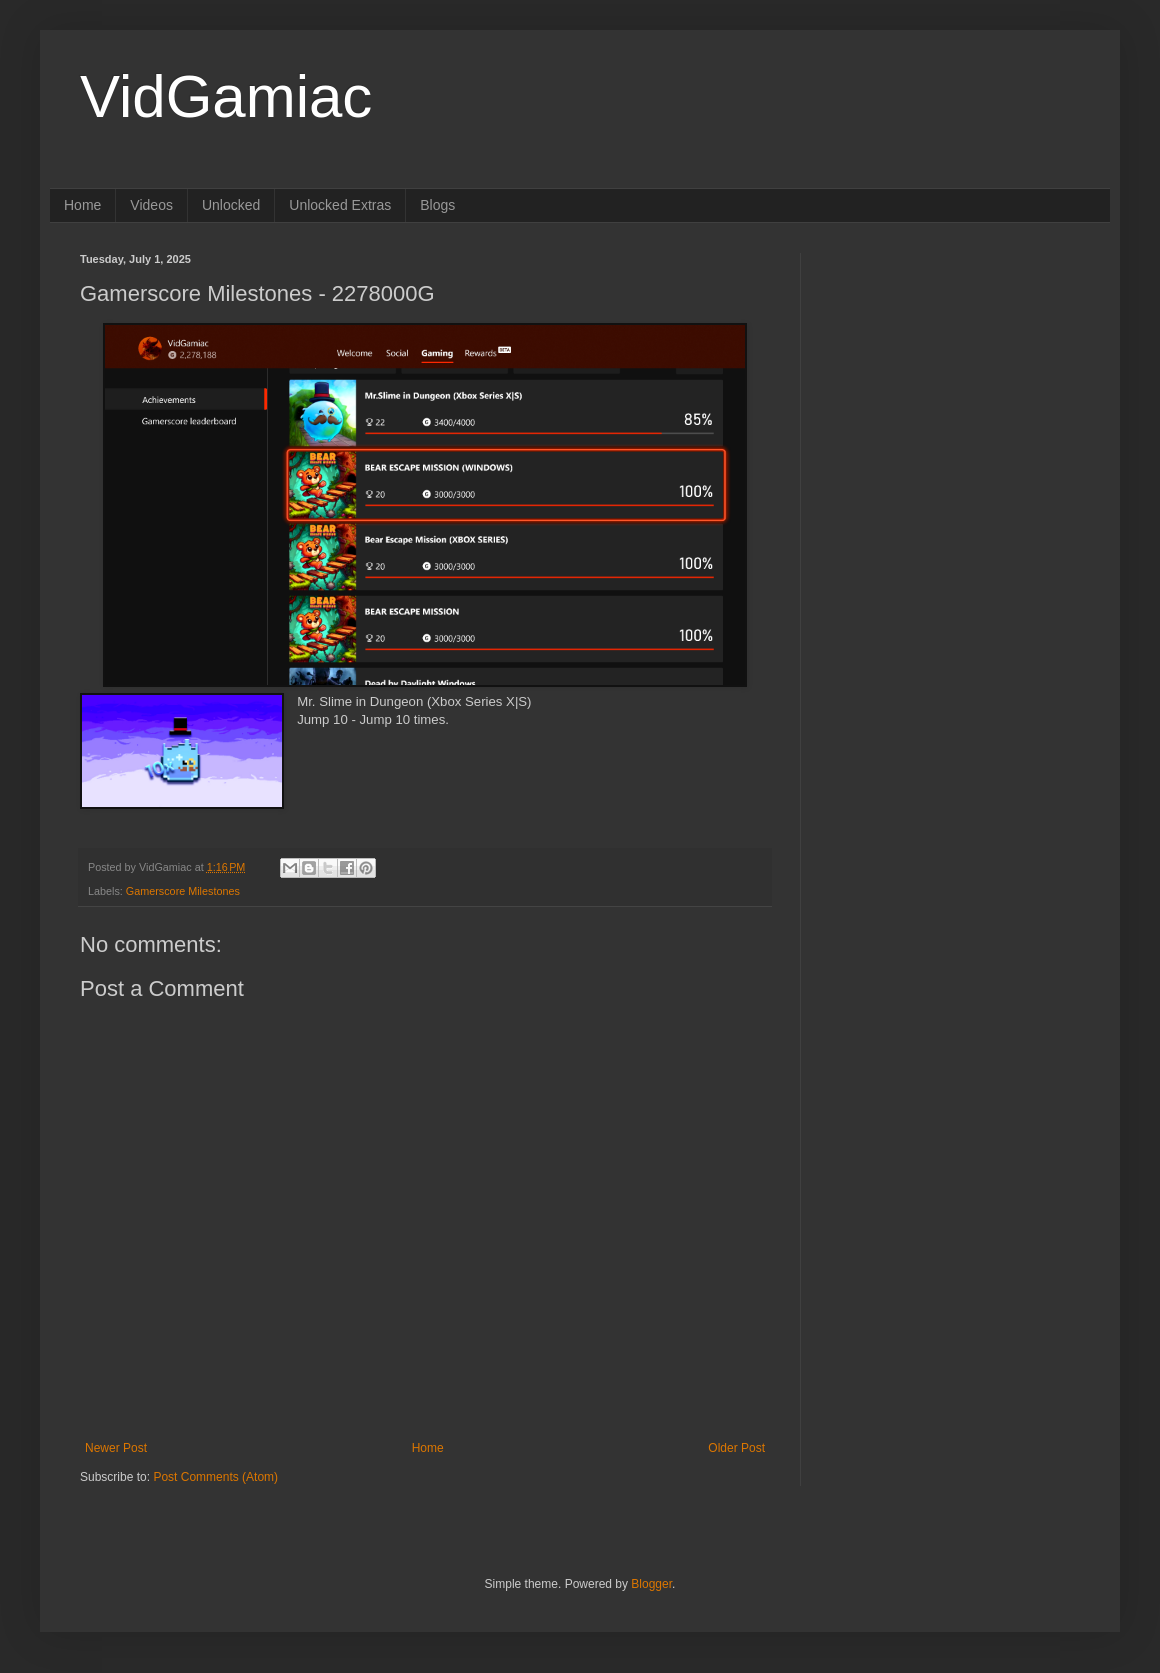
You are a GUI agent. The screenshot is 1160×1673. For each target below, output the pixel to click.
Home (82, 205)
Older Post (736, 1448)
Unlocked (231, 205)
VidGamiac (226, 96)
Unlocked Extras (340, 205)
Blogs (437, 205)
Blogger (651, 1584)
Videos (151, 205)
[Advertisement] (955, 378)
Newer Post (116, 1448)
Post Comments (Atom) (215, 1477)
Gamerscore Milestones (183, 891)
